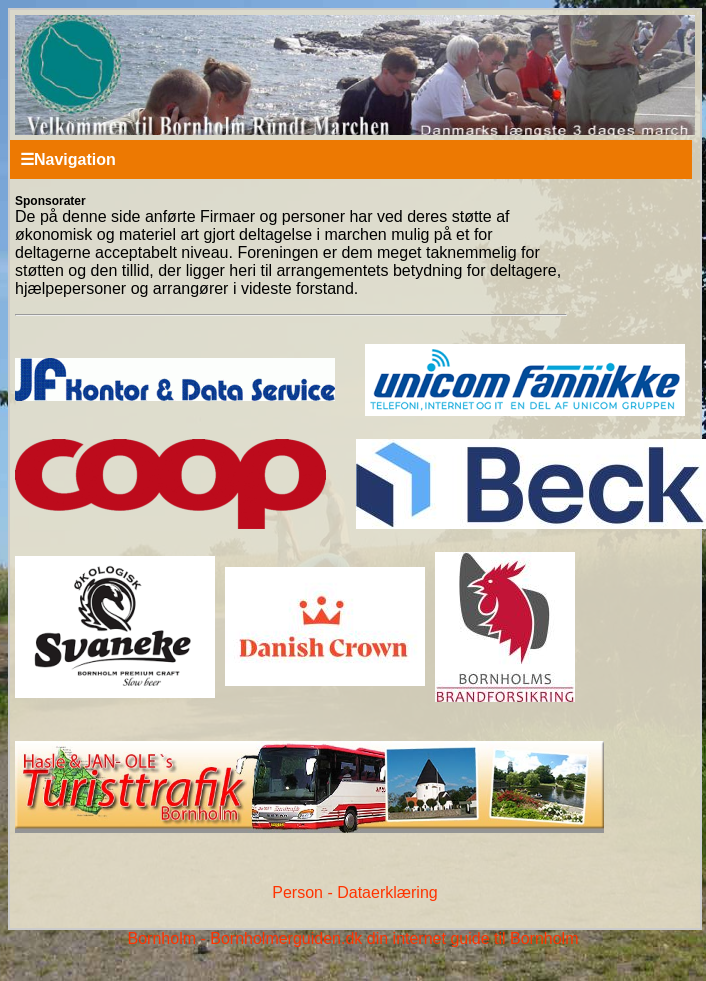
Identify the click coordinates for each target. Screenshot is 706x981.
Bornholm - (167, 938)
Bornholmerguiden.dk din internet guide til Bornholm (394, 938)
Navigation (68, 159)
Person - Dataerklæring (354, 892)
